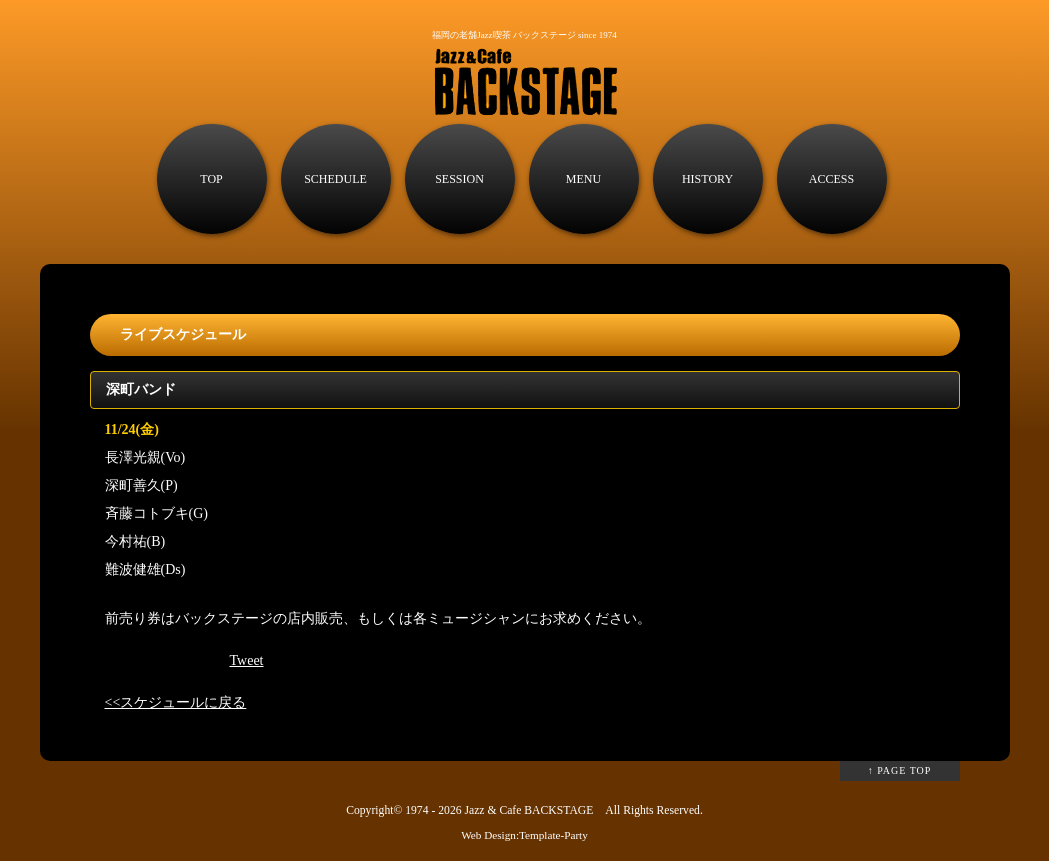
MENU (583, 179)
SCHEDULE (335, 179)
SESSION (459, 179)
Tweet (247, 660)
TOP (211, 179)
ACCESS (831, 179)
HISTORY (707, 179)
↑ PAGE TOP (900, 770)
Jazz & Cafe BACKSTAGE (528, 810)
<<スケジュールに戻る (176, 702)
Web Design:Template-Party (524, 835)
